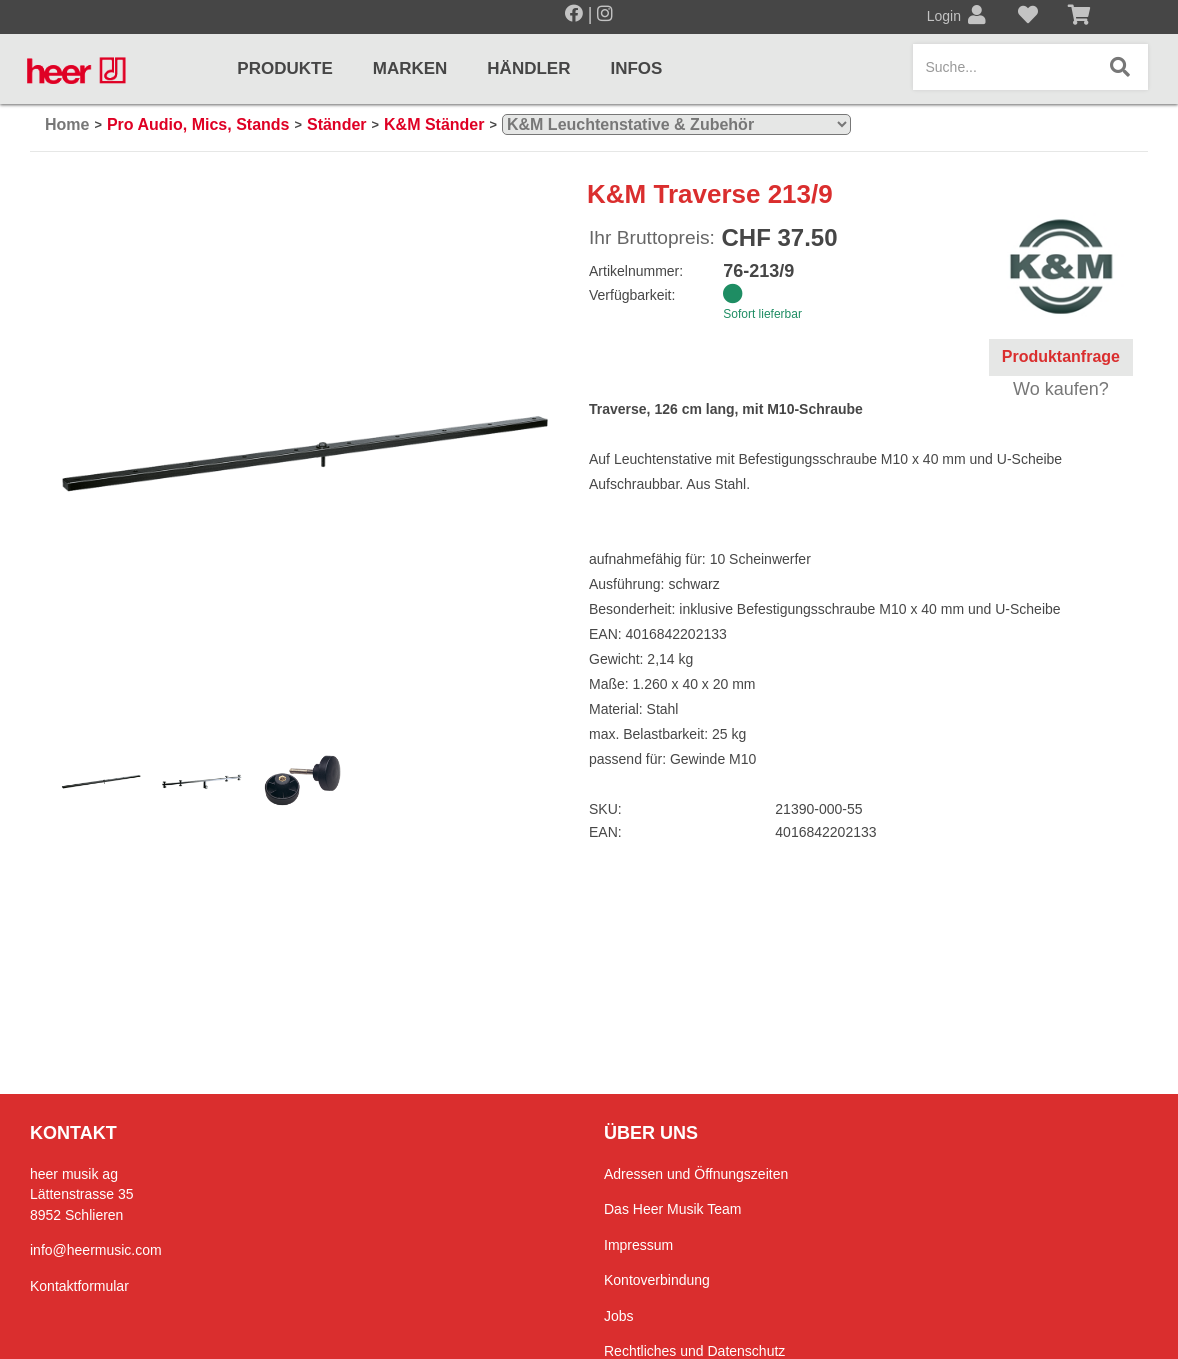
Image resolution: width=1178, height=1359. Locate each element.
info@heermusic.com (96, 1250)
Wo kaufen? (1061, 389)
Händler (528, 68)
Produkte (284, 68)
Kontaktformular (79, 1286)
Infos (636, 68)
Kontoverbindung (657, 1280)
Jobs (619, 1316)
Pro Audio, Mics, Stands (198, 124)
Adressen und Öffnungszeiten (696, 1174)
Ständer (337, 124)
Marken (410, 68)
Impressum (638, 1245)
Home (67, 124)
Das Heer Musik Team (672, 1209)
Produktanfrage (1061, 356)
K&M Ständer (434, 124)
